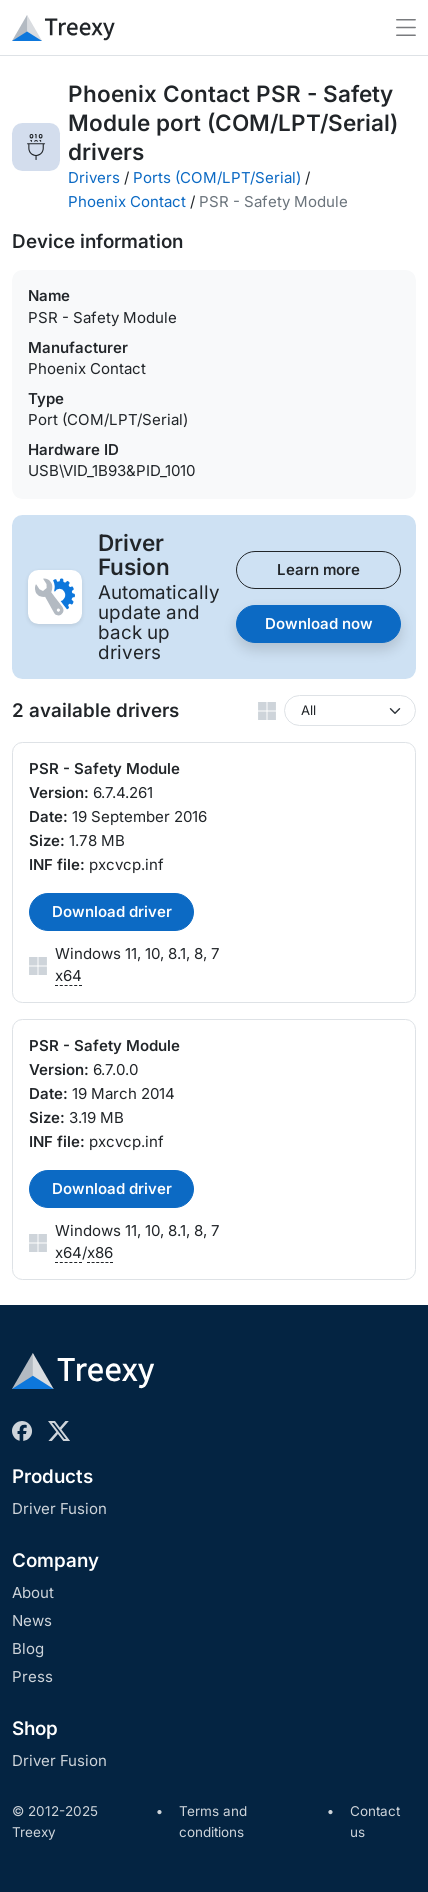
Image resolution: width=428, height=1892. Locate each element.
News (32, 1620)
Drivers (94, 177)
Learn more (318, 569)
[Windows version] (350, 710)
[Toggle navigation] (406, 27)
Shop (35, 1728)
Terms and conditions (213, 1822)
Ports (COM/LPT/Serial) (217, 177)
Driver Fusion (59, 1508)
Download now (319, 623)
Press (32, 1676)
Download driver (112, 911)
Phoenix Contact (127, 201)
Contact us (375, 1822)
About (33, 1592)
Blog (28, 1648)
